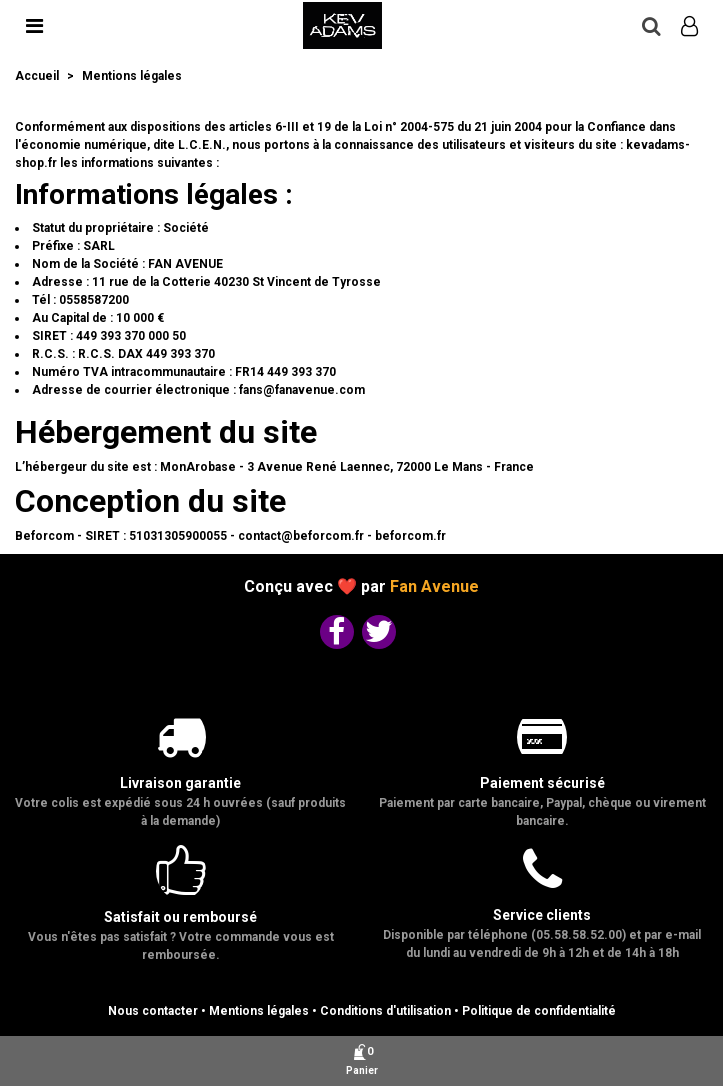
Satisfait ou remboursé (180, 917)
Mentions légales (259, 1011)
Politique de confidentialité (539, 1011)
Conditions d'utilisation (385, 1011)
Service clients (542, 915)
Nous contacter (153, 1011)
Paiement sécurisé (542, 783)
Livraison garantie (180, 783)
